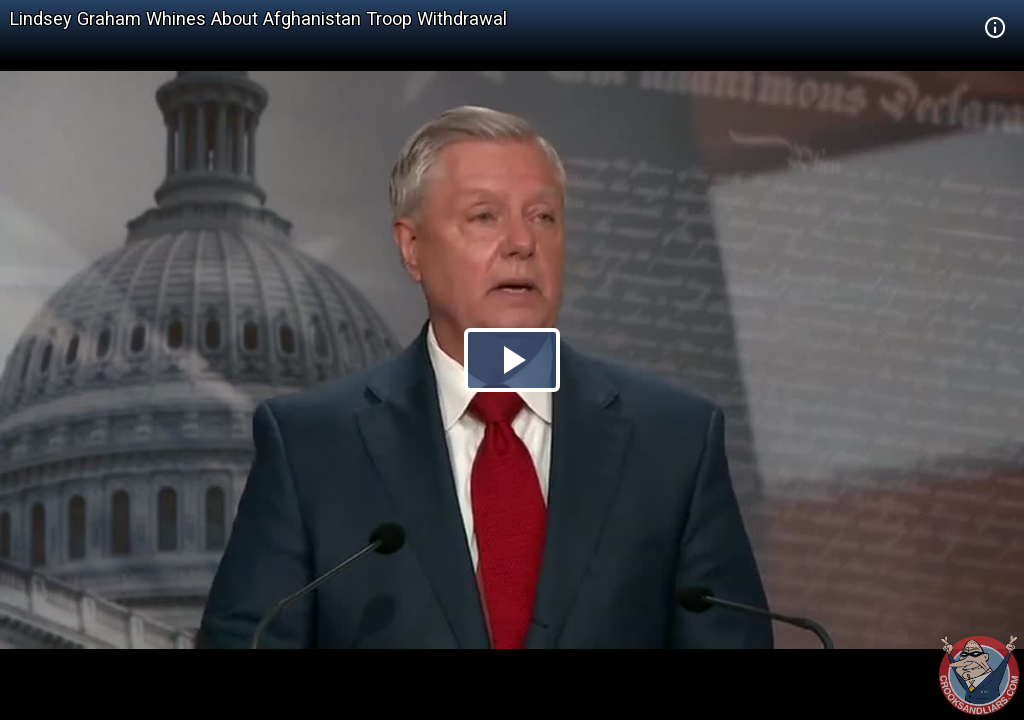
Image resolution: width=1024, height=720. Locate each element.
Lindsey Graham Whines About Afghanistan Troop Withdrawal (258, 18)
